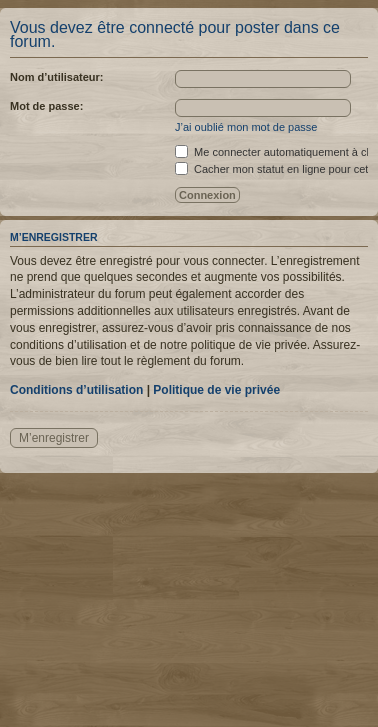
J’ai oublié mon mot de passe (246, 127)
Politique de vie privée (216, 390)
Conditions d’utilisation (76, 390)
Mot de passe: (46, 106)
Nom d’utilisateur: (57, 77)
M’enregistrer (54, 438)
